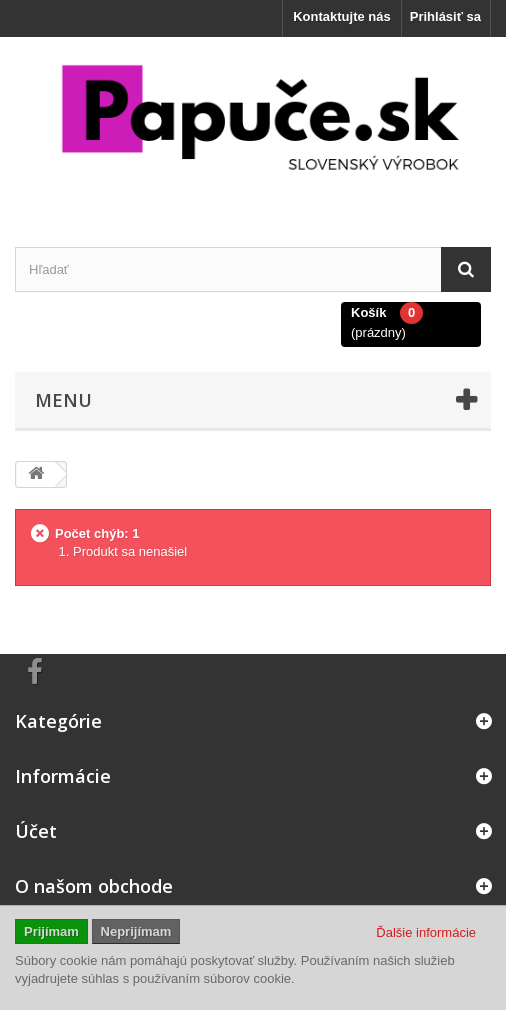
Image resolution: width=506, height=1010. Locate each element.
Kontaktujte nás (342, 16)
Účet (36, 831)
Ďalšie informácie (426, 932)
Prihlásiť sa (445, 16)
